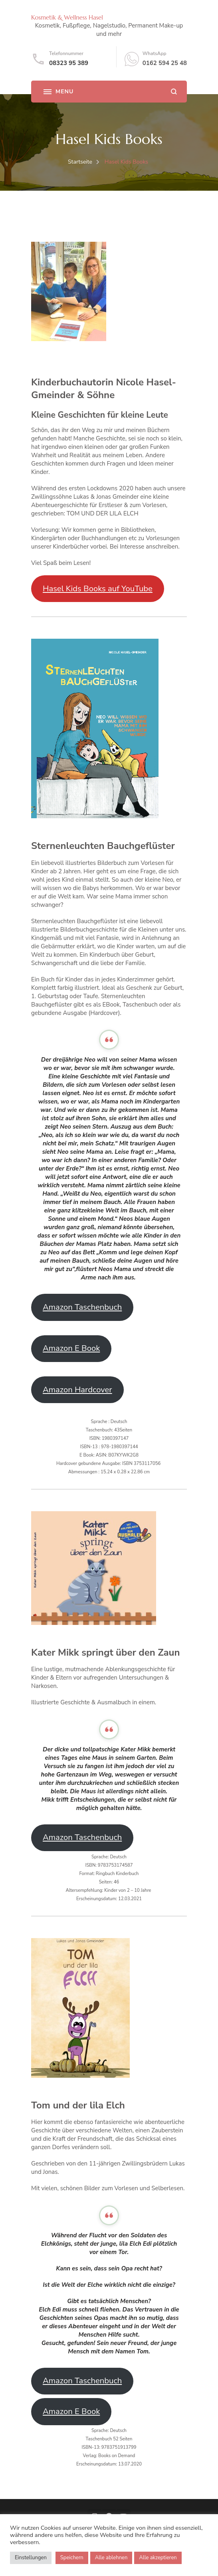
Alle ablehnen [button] (111, 2557)
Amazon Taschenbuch (82, 1307)
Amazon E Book (71, 1348)
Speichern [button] (71, 2557)
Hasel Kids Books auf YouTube (98, 588)
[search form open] (174, 92)
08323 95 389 (68, 63)
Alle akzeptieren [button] (157, 2557)
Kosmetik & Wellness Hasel (67, 17)
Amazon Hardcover (77, 1389)
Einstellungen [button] (31, 2557)
